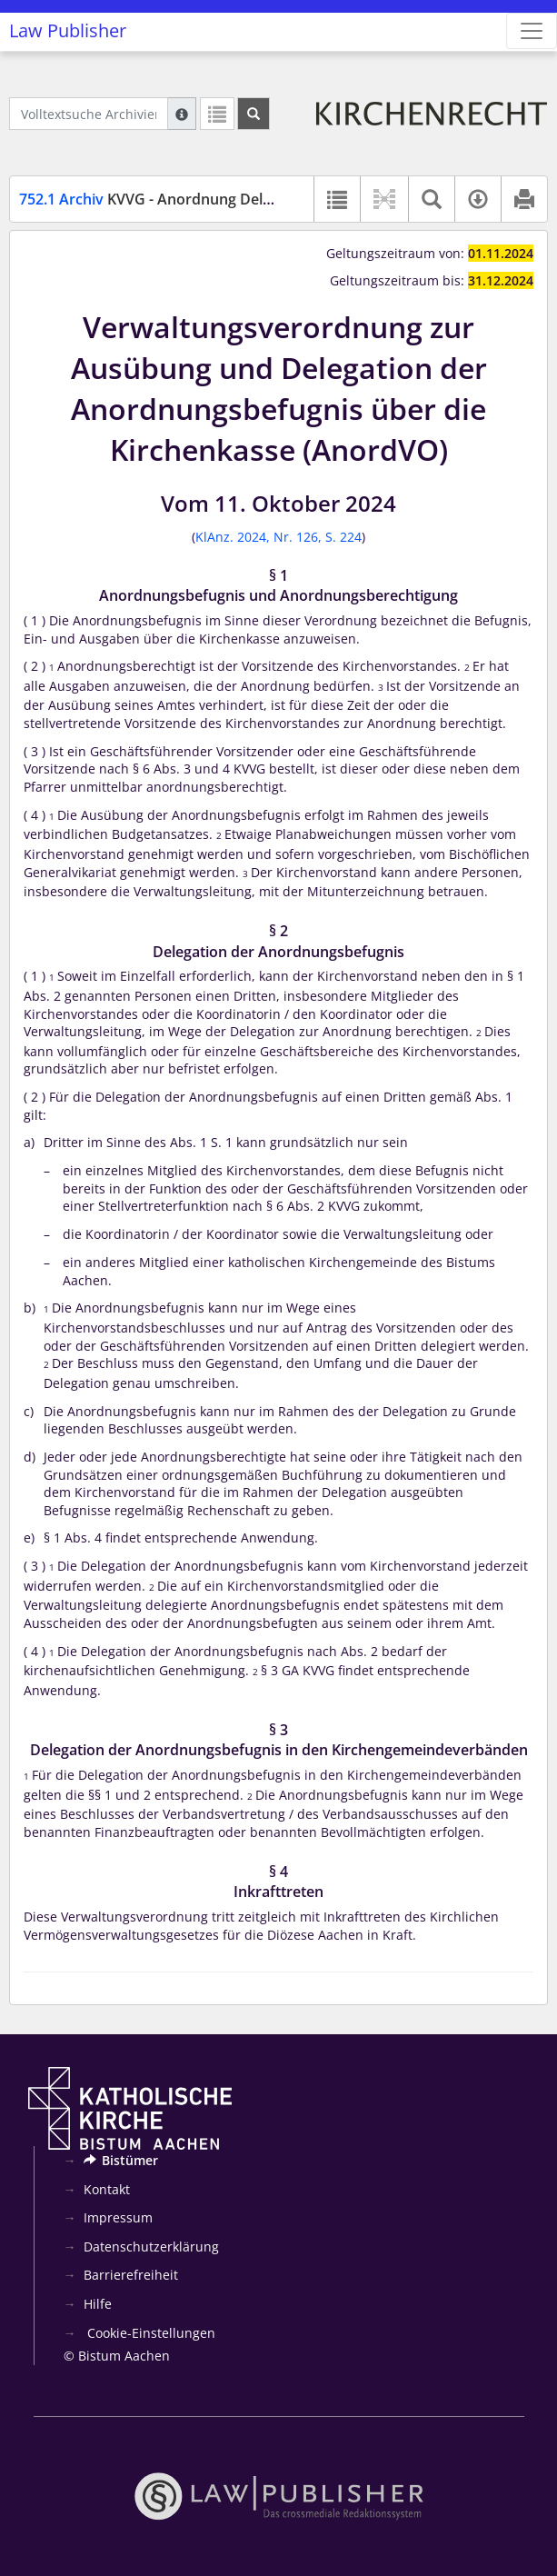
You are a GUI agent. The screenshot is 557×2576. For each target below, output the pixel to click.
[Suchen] (253, 113)
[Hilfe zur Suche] (181, 113)
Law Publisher (67, 30)
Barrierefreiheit (131, 2274)
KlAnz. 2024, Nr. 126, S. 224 (278, 536)
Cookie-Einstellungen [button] (149, 2332)
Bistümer (121, 2160)
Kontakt (107, 2189)
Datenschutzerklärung (151, 2246)
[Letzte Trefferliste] (217, 113)
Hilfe (98, 2303)
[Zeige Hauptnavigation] (531, 31)
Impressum (118, 2217)
